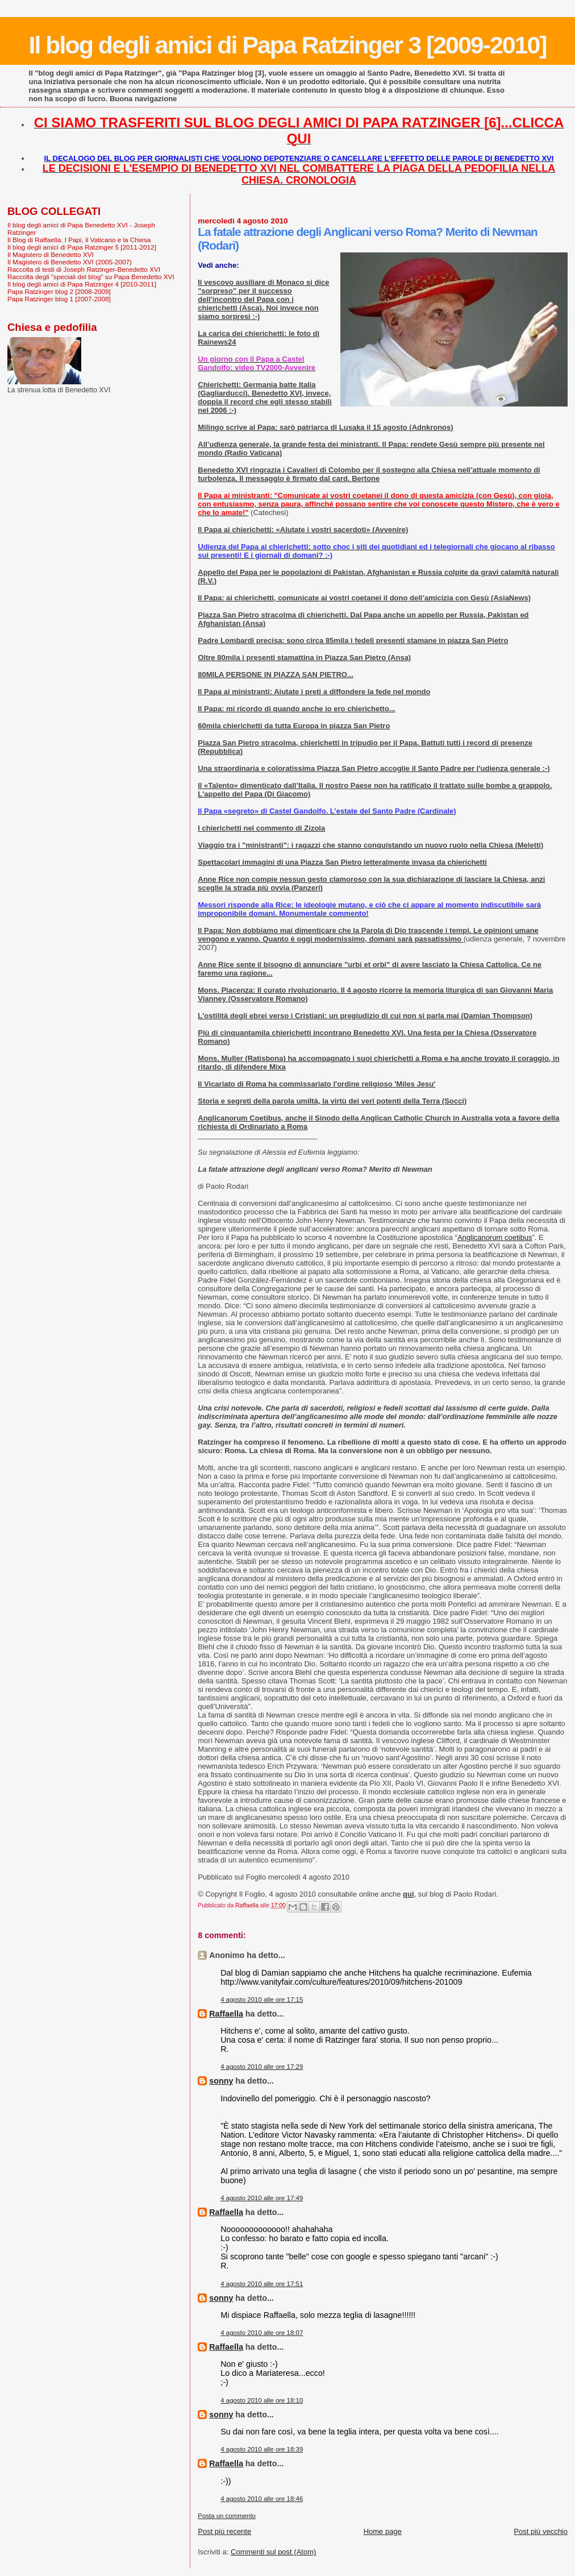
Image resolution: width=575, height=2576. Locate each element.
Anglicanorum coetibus (494, 1237)
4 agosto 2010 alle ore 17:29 (261, 2066)
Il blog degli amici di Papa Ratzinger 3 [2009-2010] (288, 45)
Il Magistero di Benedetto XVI (50, 254)
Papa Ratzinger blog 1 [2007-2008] (59, 298)
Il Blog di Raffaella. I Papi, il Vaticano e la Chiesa (79, 239)
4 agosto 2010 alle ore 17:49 (261, 2198)
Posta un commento (227, 2515)
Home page (383, 2531)
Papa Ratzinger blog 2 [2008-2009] (59, 291)
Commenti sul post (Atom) (273, 2552)
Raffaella (226, 2013)
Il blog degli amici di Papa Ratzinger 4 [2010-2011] (81, 284)
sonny (221, 2080)
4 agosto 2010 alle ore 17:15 (261, 1999)
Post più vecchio (541, 2531)
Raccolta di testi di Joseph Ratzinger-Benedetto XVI (83, 269)
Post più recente (224, 2531)
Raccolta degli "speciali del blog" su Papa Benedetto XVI (90, 276)
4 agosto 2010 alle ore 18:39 (261, 2449)
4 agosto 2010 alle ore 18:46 (261, 2498)
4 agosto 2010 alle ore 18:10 (261, 2400)
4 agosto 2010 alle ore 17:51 (261, 2283)
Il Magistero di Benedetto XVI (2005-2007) (69, 262)
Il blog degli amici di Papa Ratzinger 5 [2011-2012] (81, 247)
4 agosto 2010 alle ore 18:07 (261, 2332)
